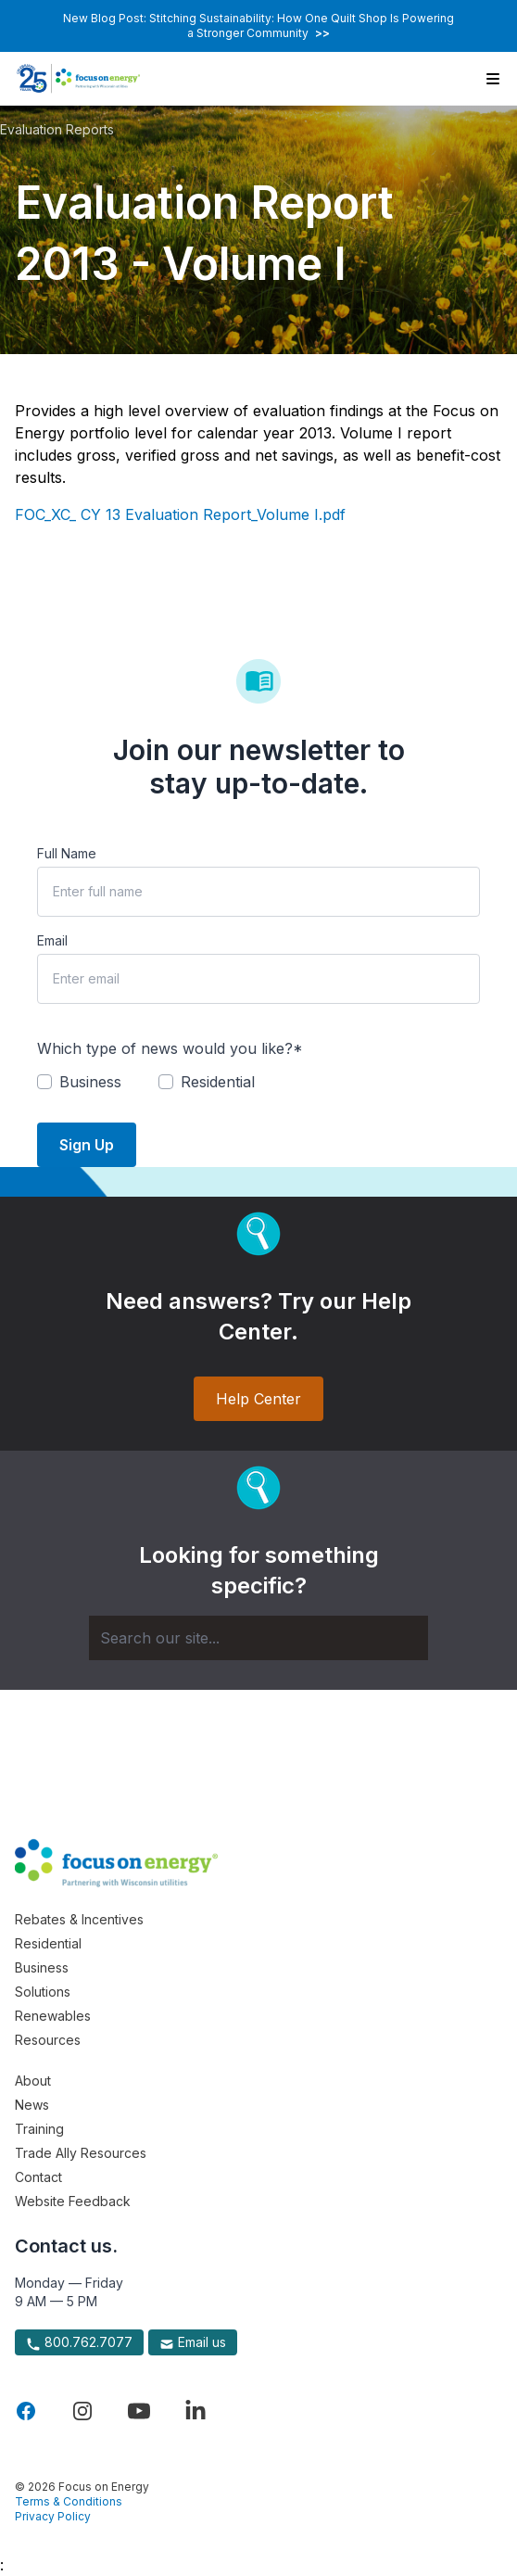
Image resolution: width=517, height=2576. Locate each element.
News (32, 2105)
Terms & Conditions (68, 2501)
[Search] (258, 1638)
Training (39, 2129)
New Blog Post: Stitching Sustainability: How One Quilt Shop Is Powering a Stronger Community (258, 25)
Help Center (258, 1399)
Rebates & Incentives (79, 1919)
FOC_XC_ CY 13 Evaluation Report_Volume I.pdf (180, 514)
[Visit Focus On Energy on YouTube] (139, 2411)
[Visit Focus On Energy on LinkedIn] (195, 2411)
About (33, 2080)
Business (42, 1967)
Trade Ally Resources (80, 2153)
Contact (38, 2177)
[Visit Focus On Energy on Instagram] (82, 2411)
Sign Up (86, 1145)
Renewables (53, 2016)
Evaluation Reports (57, 129)
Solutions (42, 1991)
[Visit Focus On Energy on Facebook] (26, 2411)
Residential (48, 1943)
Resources (48, 2040)
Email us (192, 2342)
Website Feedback (73, 2201)
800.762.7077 (79, 2342)
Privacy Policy (53, 2516)
